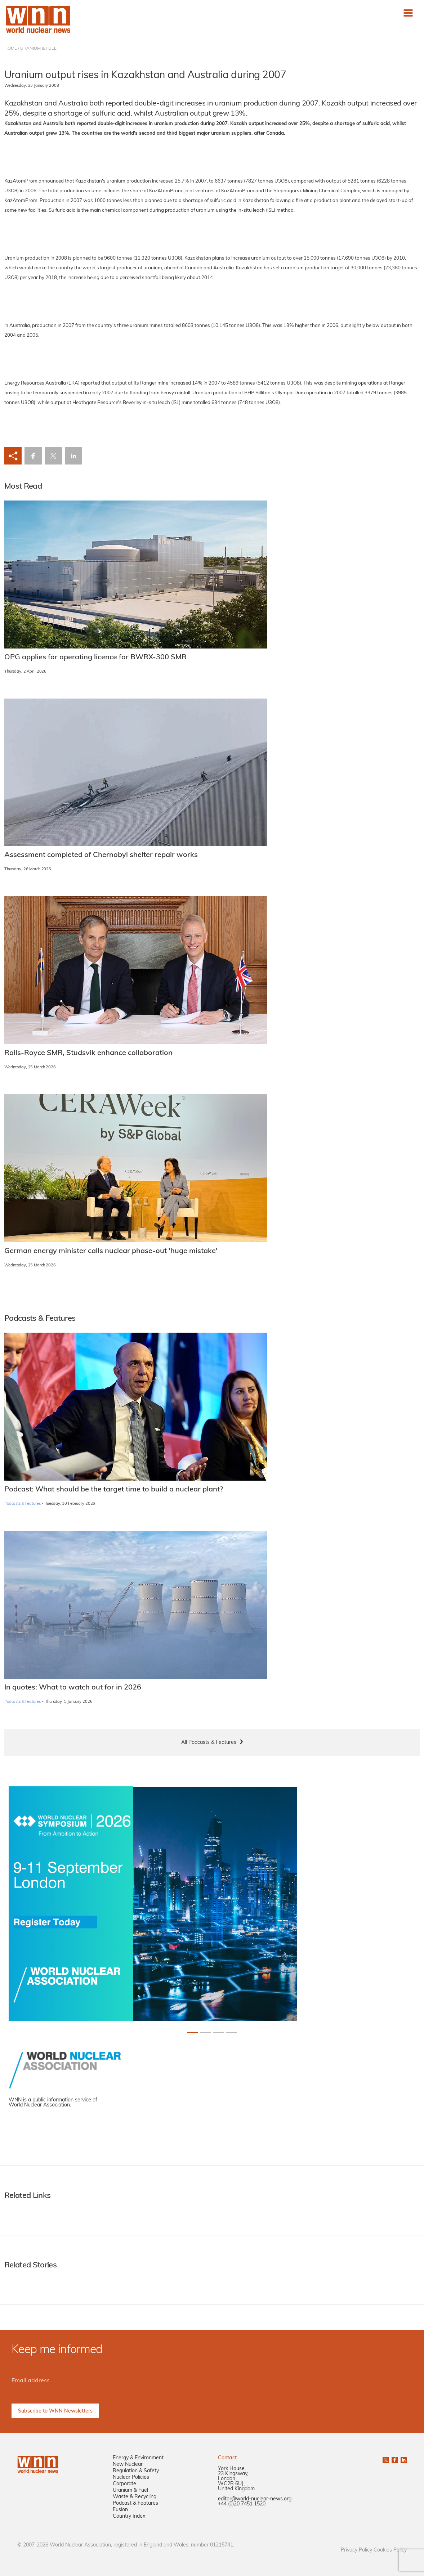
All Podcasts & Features (208, 1742)
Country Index (129, 2516)
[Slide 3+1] (231, 2032)
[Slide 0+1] (192, 2032)
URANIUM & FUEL (38, 48)
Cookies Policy (390, 2550)
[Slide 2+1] (218, 2032)
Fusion (120, 2510)
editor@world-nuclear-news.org (254, 2499)
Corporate (124, 2484)
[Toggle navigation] (408, 13)
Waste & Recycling (134, 2497)
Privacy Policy (356, 2550)
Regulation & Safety (136, 2471)
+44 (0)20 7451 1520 (241, 2504)
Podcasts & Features (22, 1504)
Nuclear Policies (131, 2477)
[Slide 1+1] (205, 2032)
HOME (10, 48)
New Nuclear (128, 2464)
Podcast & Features (135, 2503)
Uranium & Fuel (130, 2490)
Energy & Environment (138, 2458)
